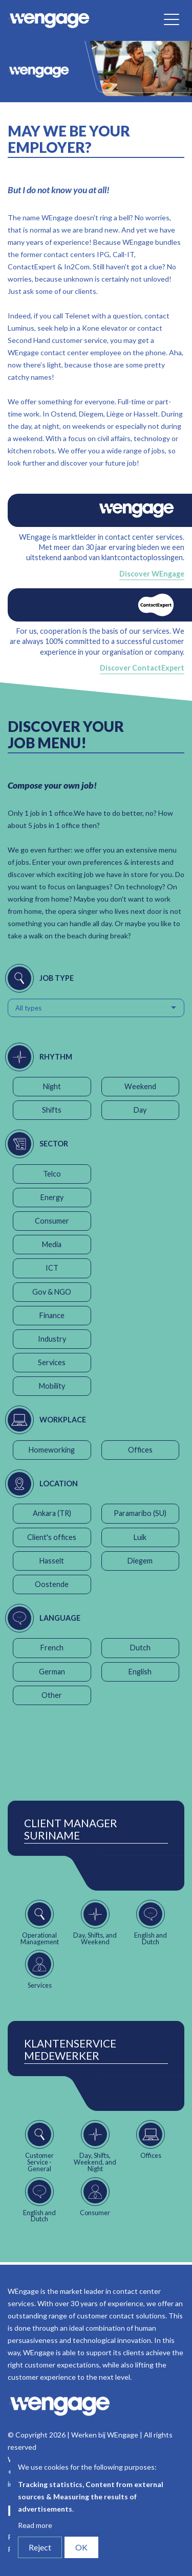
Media (51, 1244)
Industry (52, 1339)
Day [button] (140, 1110)
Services (52, 1362)
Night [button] (52, 1086)
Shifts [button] (51, 1110)
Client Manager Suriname (70, 1829)
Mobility (52, 1386)
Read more (35, 2525)
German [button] (52, 1671)
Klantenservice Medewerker (70, 2049)
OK (81, 2547)
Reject (40, 2547)
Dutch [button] (140, 1647)
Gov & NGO (51, 1291)
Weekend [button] (140, 1086)
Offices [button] (140, 1449)
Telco (52, 1173)
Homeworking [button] (52, 1449)
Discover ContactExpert (142, 667)
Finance (52, 1315)
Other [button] (51, 1695)
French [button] (51, 1647)
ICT (52, 1267)
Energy (51, 1197)
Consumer (52, 1220)
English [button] (140, 1671)
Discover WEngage (151, 573)
